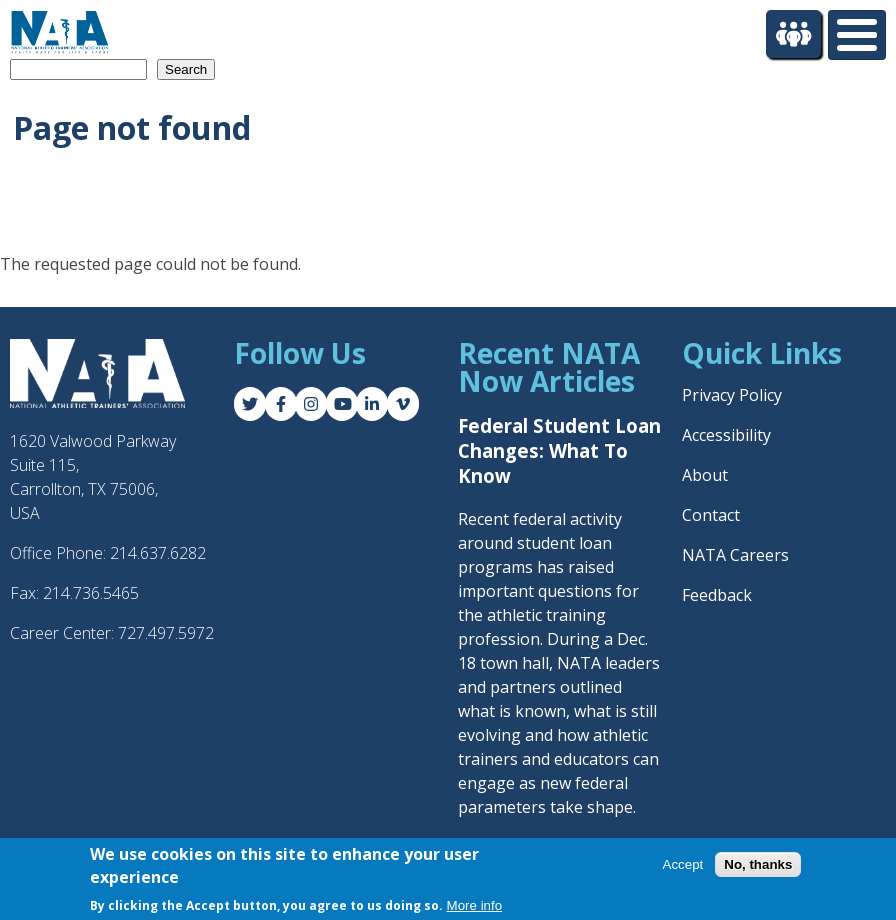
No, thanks (758, 864)
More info (475, 906)
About (705, 475)
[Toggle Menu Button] (857, 35)
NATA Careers (735, 555)
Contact (711, 515)
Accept (683, 864)
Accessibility (726, 435)
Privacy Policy (732, 395)
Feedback (717, 595)
